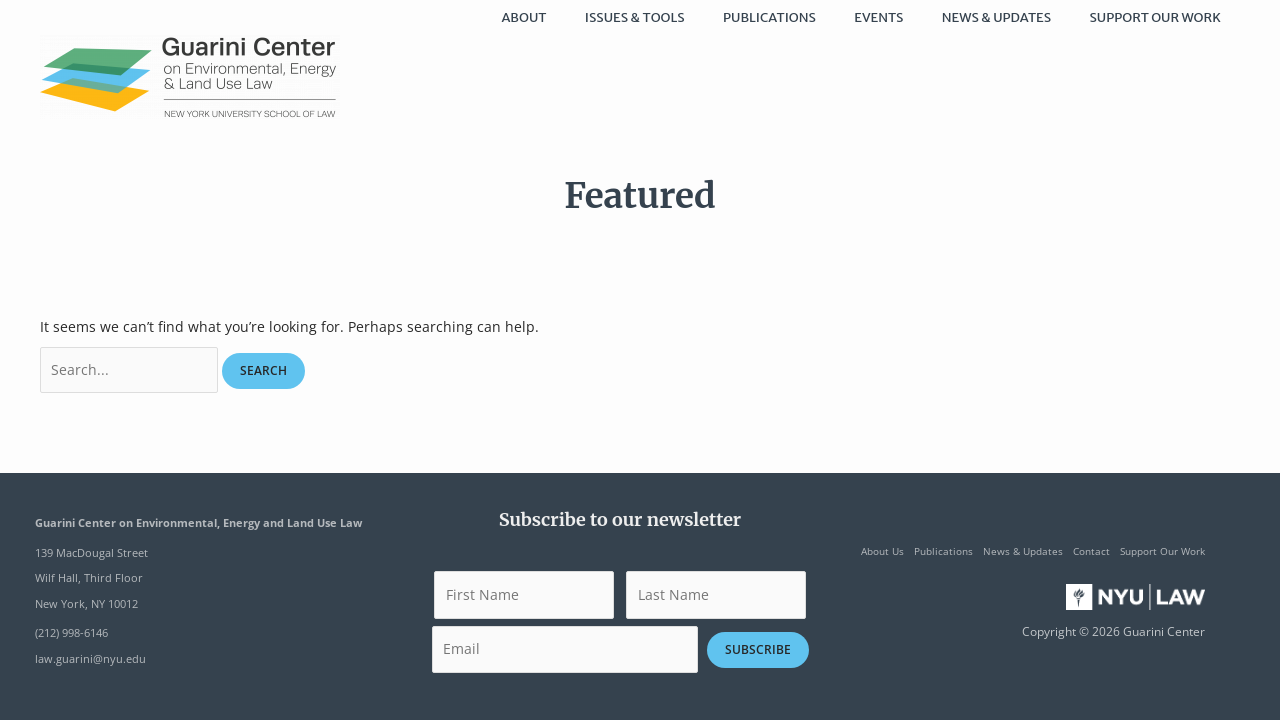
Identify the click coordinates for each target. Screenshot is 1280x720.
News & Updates (1023, 551)
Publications (943, 551)
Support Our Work (1162, 551)
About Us (882, 551)
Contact (1091, 551)
